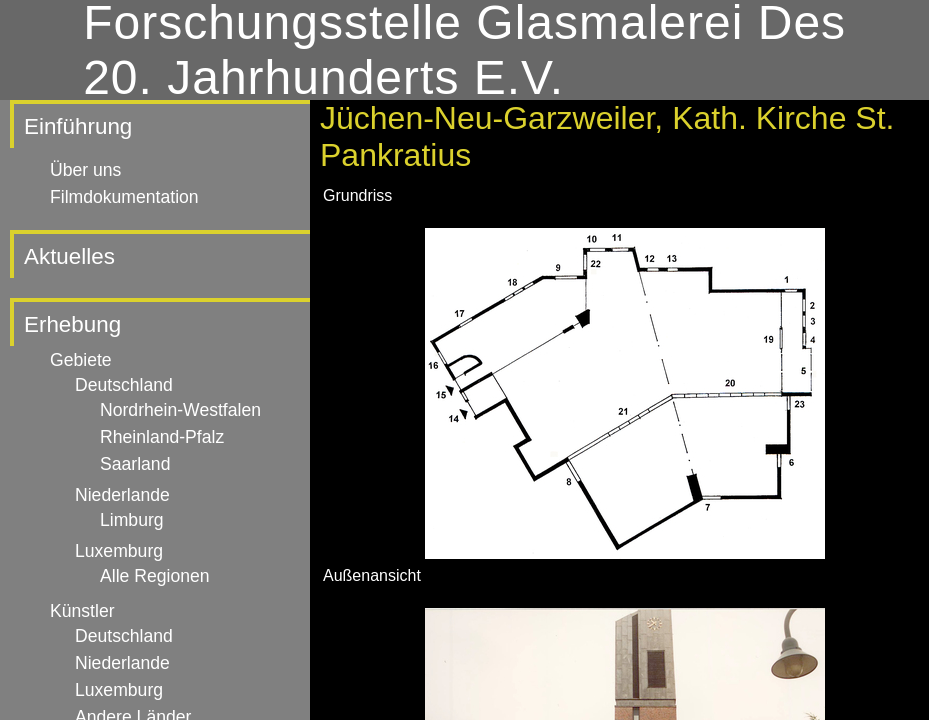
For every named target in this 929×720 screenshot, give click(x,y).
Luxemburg (119, 551)
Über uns (85, 170)
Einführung (78, 126)
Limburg (132, 520)
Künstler (82, 611)
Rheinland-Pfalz (162, 437)
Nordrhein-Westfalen (180, 410)
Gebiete (81, 360)
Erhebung (72, 324)
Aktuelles (69, 256)
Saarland (135, 464)
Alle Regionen (155, 576)
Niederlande (122, 495)
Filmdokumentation (124, 197)
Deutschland (124, 385)
